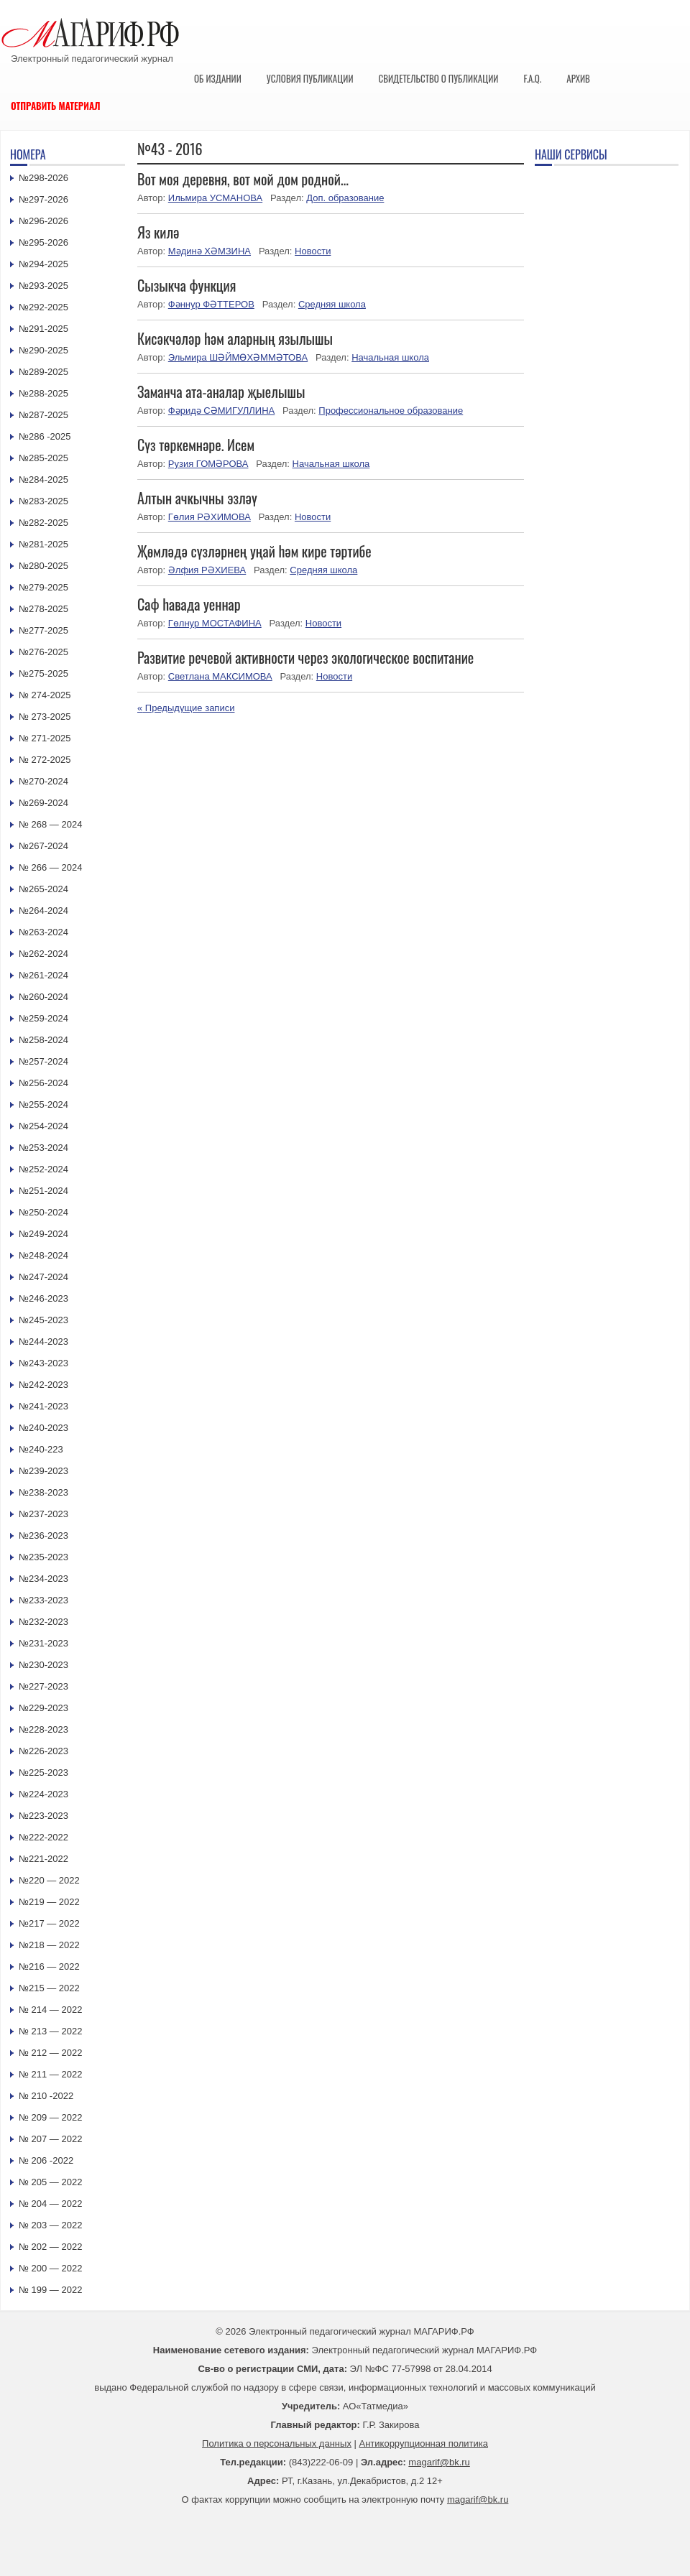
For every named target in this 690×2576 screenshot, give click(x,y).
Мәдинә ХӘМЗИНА (209, 251)
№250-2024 (43, 1212)
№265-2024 (43, 889)
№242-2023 (43, 1384)
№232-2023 (43, 1621)
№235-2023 (43, 1557)
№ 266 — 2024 (50, 867)
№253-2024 (43, 1147)
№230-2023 (43, 1664)
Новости (313, 251)
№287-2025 (43, 414)
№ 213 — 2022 (50, 2031)
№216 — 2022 (49, 1966)
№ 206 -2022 (46, 2160)
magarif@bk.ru (438, 2462)
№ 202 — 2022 (50, 2246)
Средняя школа (332, 304)
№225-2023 (43, 1772)
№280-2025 (43, 565)
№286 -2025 (45, 436)
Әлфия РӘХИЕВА (207, 570)
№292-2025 (43, 307)
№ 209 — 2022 (50, 2117)
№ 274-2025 (45, 695)
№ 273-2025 (45, 716)
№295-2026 (43, 242)
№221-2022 (43, 1858)
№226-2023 (43, 1751)
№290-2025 (43, 350)
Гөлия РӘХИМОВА (209, 516)
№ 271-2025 (45, 738)
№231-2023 (43, 1643)
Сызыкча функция (186, 285)
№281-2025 (43, 544)
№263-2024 (43, 932)
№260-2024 (43, 996)
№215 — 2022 (49, 1988)
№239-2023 (43, 1470)
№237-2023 (43, 1514)
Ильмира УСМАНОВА (215, 198)
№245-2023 (43, 1320)
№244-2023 (43, 1341)
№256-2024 (43, 1083)
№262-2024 (43, 953)
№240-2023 (43, 1427)
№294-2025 (43, 264)
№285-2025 (43, 458)
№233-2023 (43, 1600)
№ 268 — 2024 (50, 824)
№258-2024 (43, 1039)
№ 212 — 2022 (50, 2052)
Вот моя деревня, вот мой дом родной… (243, 179)
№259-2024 (43, 1018)
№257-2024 (43, 1061)
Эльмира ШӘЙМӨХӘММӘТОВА (238, 357)
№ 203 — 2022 (50, 2225)
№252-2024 (43, 1169)
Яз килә (158, 232)
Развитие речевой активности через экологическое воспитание (305, 657)
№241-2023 (43, 1406)
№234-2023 (43, 1578)
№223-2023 (43, 1815)
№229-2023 (43, 1707)
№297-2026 (43, 199)
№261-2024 (43, 975)
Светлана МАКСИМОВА (220, 676)
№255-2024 (43, 1104)
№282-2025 (43, 522)
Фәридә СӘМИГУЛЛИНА (221, 410)
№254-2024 (43, 1126)
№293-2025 (43, 285)
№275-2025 (43, 673)
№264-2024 (43, 910)
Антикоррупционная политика (423, 2443)
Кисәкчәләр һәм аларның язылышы (235, 338)
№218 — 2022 (49, 1945)
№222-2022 (43, 1837)
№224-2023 (43, 1794)
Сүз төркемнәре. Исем (195, 444)
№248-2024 (43, 1255)
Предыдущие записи (185, 708)
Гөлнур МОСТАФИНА (215, 623)
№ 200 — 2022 (50, 2268)
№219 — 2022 (49, 1901)
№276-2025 (43, 652)
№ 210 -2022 (46, 2095)
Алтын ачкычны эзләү (197, 498)
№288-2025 (43, 393)
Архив (578, 78)
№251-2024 (43, 1190)
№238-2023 (43, 1492)
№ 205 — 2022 (50, 2182)
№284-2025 (43, 479)
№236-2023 (43, 1535)
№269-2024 (43, 802)
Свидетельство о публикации (438, 78)
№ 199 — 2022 (50, 2289)
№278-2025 (43, 608)
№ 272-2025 (45, 759)
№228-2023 (43, 1729)
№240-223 (41, 1449)
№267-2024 (43, 845)
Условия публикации (310, 78)
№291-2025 (43, 328)
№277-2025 (43, 630)
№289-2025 (43, 371)
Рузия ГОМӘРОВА (208, 463)
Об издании (218, 78)
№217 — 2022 (49, 1923)
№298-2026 (43, 177)
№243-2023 (43, 1363)
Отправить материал (56, 105)
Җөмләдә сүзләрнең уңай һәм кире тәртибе (254, 551)
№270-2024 (43, 781)
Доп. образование (345, 198)
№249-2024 (43, 1233)
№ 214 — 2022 (50, 2009)
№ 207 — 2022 (50, 2138)
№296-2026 (43, 221)
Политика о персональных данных (276, 2443)
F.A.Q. (532, 78)
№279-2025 (43, 587)
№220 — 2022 (49, 1880)
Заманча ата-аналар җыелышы (221, 391)
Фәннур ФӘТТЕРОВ (211, 304)
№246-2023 (43, 1298)
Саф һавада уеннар (189, 604)
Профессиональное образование (390, 410)
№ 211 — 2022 (50, 2074)
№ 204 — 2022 (50, 2203)
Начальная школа (390, 357)
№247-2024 (43, 1276)
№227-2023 (43, 1686)
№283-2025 (43, 501)
